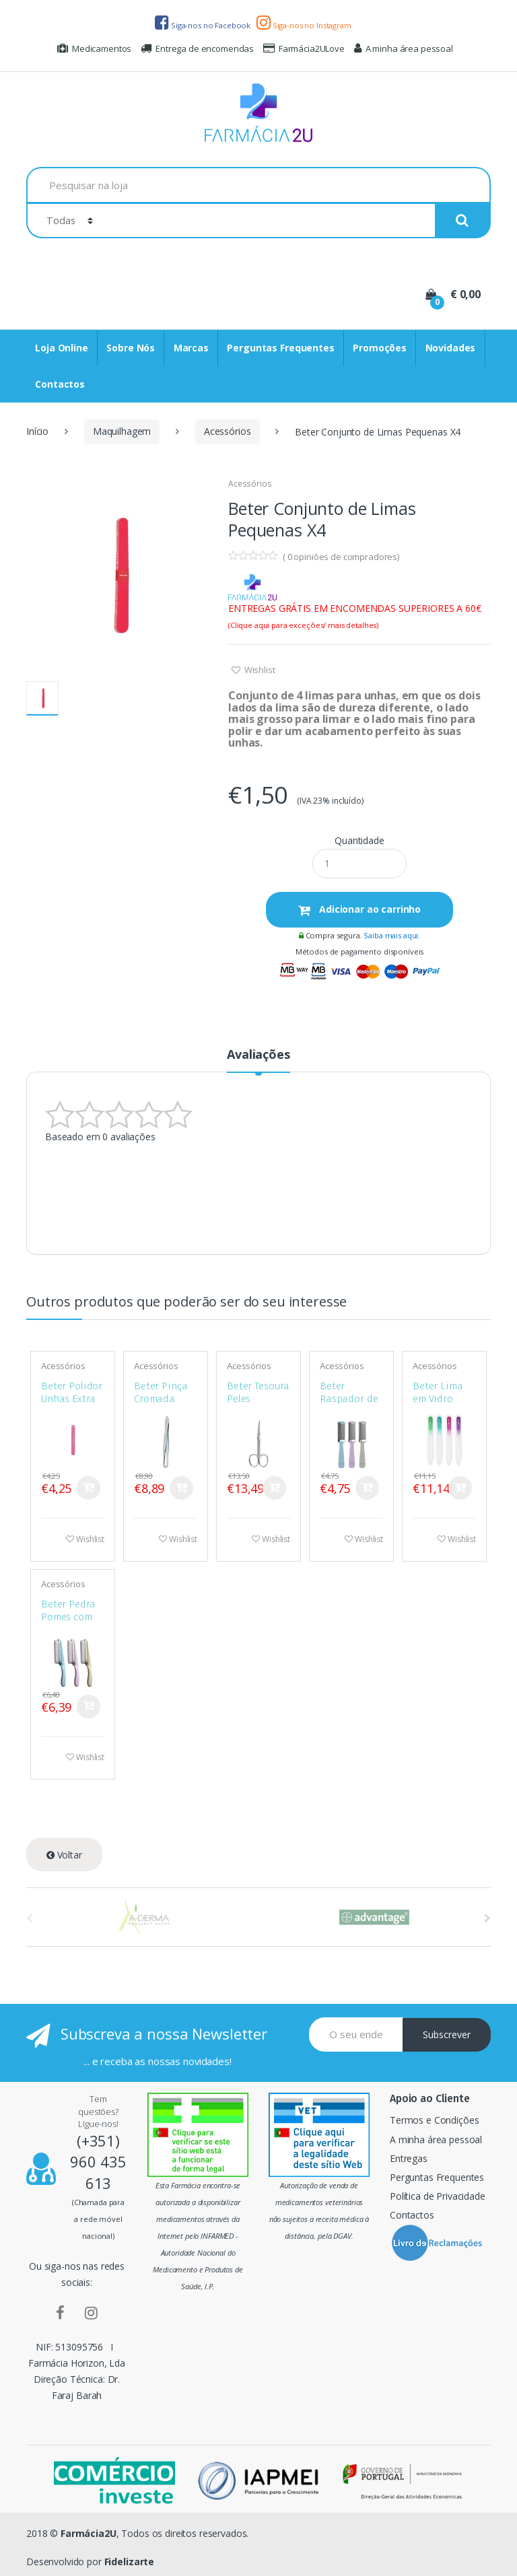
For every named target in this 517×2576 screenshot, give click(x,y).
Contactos (60, 384)
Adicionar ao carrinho (368, 909)
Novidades (450, 347)
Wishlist (258, 670)
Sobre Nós (130, 347)
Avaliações (258, 1055)
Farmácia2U (88, 2533)
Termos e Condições (434, 2120)
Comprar (88, 1488)
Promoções (380, 347)
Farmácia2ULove (304, 48)
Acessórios (227, 431)
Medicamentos (94, 48)
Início (37, 431)
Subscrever (447, 2034)
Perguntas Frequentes (280, 347)
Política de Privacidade (437, 2196)
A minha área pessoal (403, 48)
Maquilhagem (122, 431)
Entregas (408, 2158)
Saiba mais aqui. (392, 935)
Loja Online (61, 347)
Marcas (191, 347)
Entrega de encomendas (197, 48)
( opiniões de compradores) (341, 557)
